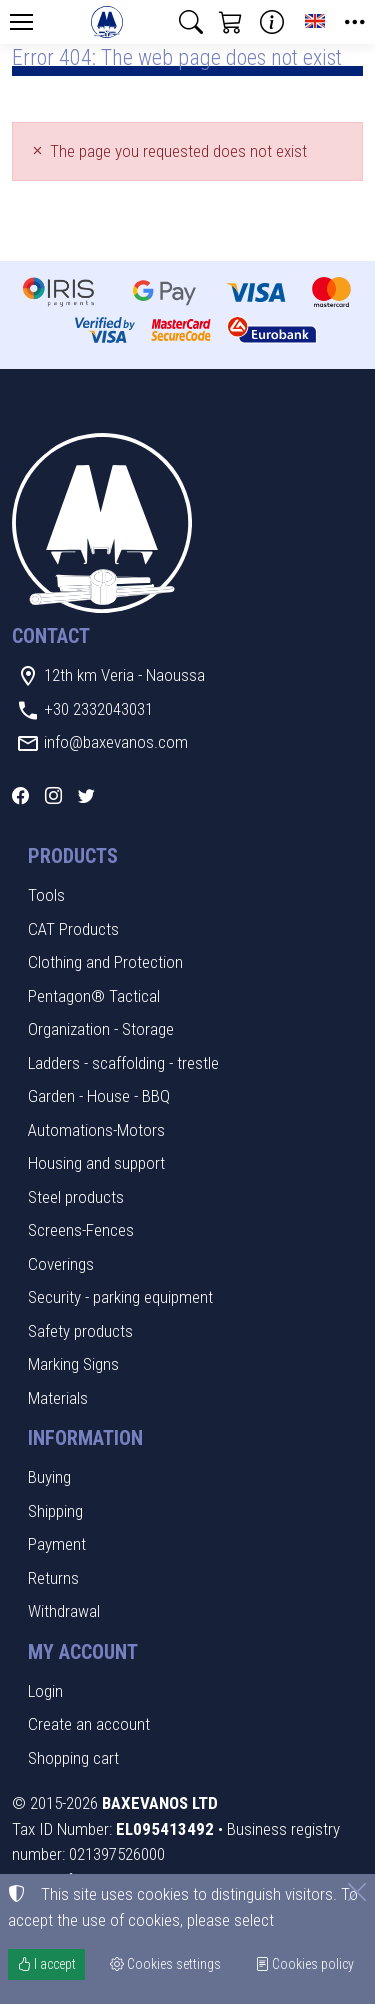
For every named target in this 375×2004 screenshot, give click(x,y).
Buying (49, 1477)
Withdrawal (64, 1611)
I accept (46, 1964)
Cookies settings (165, 1964)
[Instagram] (53, 796)
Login (45, 1691)
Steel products (76, 1197)
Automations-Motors (96, 1130)
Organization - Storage (101, 1029)
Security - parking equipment (120, 1297)
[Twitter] (86, 796)
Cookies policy (304, 1964)
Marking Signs (73, 1364)
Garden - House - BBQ (99, 1096)
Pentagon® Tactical (94, 996)
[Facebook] (20, 796)
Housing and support (96, 1163)
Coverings (61, 1264)
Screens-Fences (81, 1230)
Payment (57, 1544)
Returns (53, 1578)
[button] (191, 22)
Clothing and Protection (105, 962)
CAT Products (73, 929)
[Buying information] (272, 22)
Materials (58, 1398)
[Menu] (21, 22)
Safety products (80, 1331)
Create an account (89, 1724)
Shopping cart (73, 1758)
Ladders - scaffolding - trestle (123, 1063)
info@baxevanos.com (116, 742)
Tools (46, 895)
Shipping (55, 1511)
